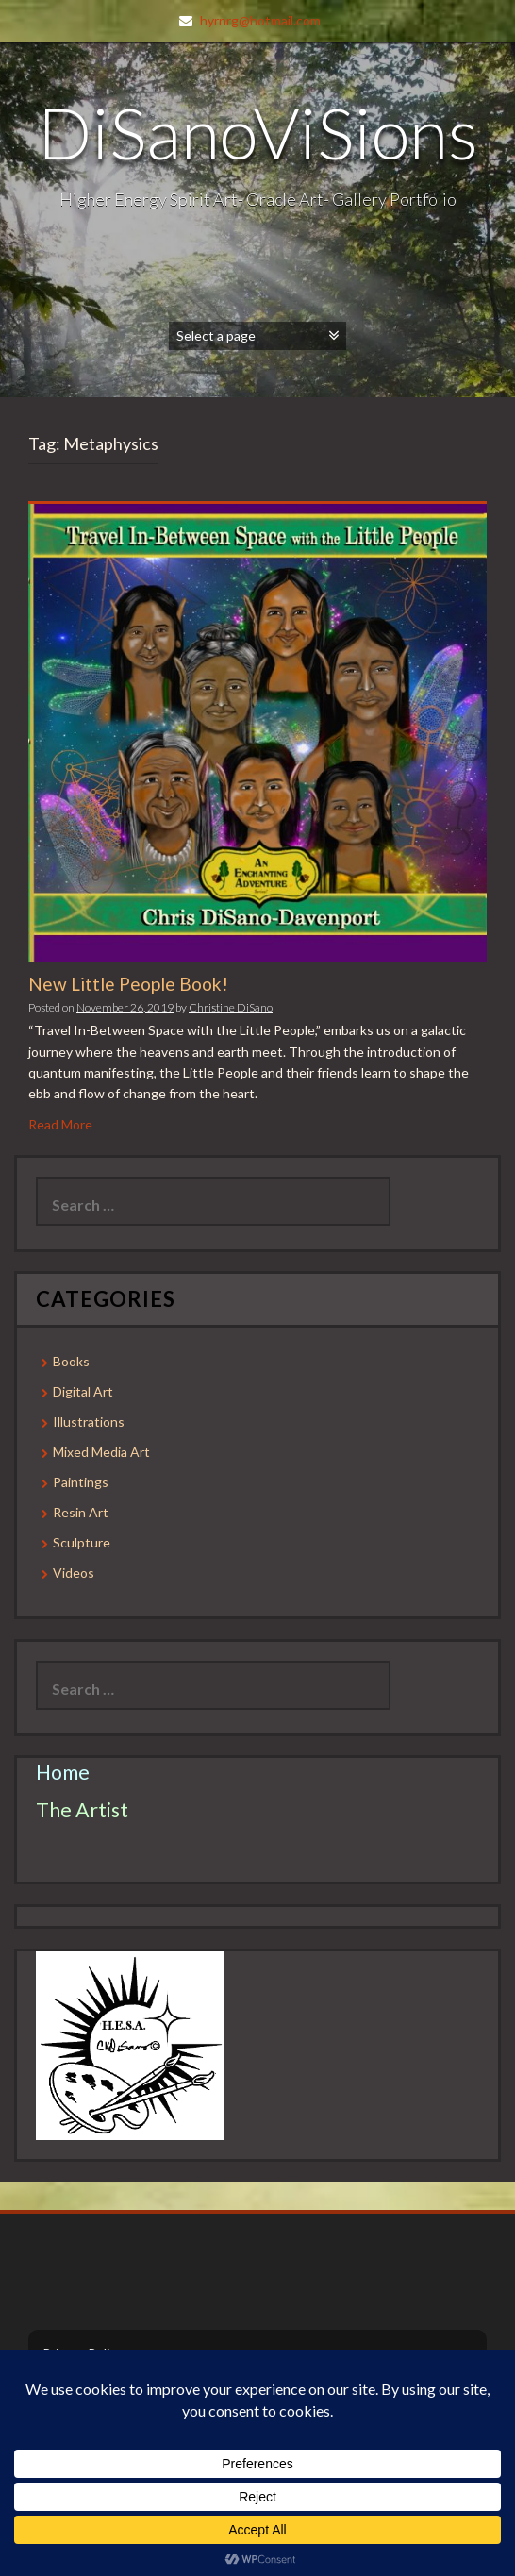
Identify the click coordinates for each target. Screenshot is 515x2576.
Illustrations (89, 1421)
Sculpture (81, 1542)
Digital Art (83, 1391)
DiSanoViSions (258, 132)
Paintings (80, 1482)
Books (71, 1361)
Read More (60, 1124)
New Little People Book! (128, 984)
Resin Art (80, 1512)
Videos (73, 1572)
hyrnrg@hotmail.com (260, 20)
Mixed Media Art (101, 1452)
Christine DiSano (231, 1007)
